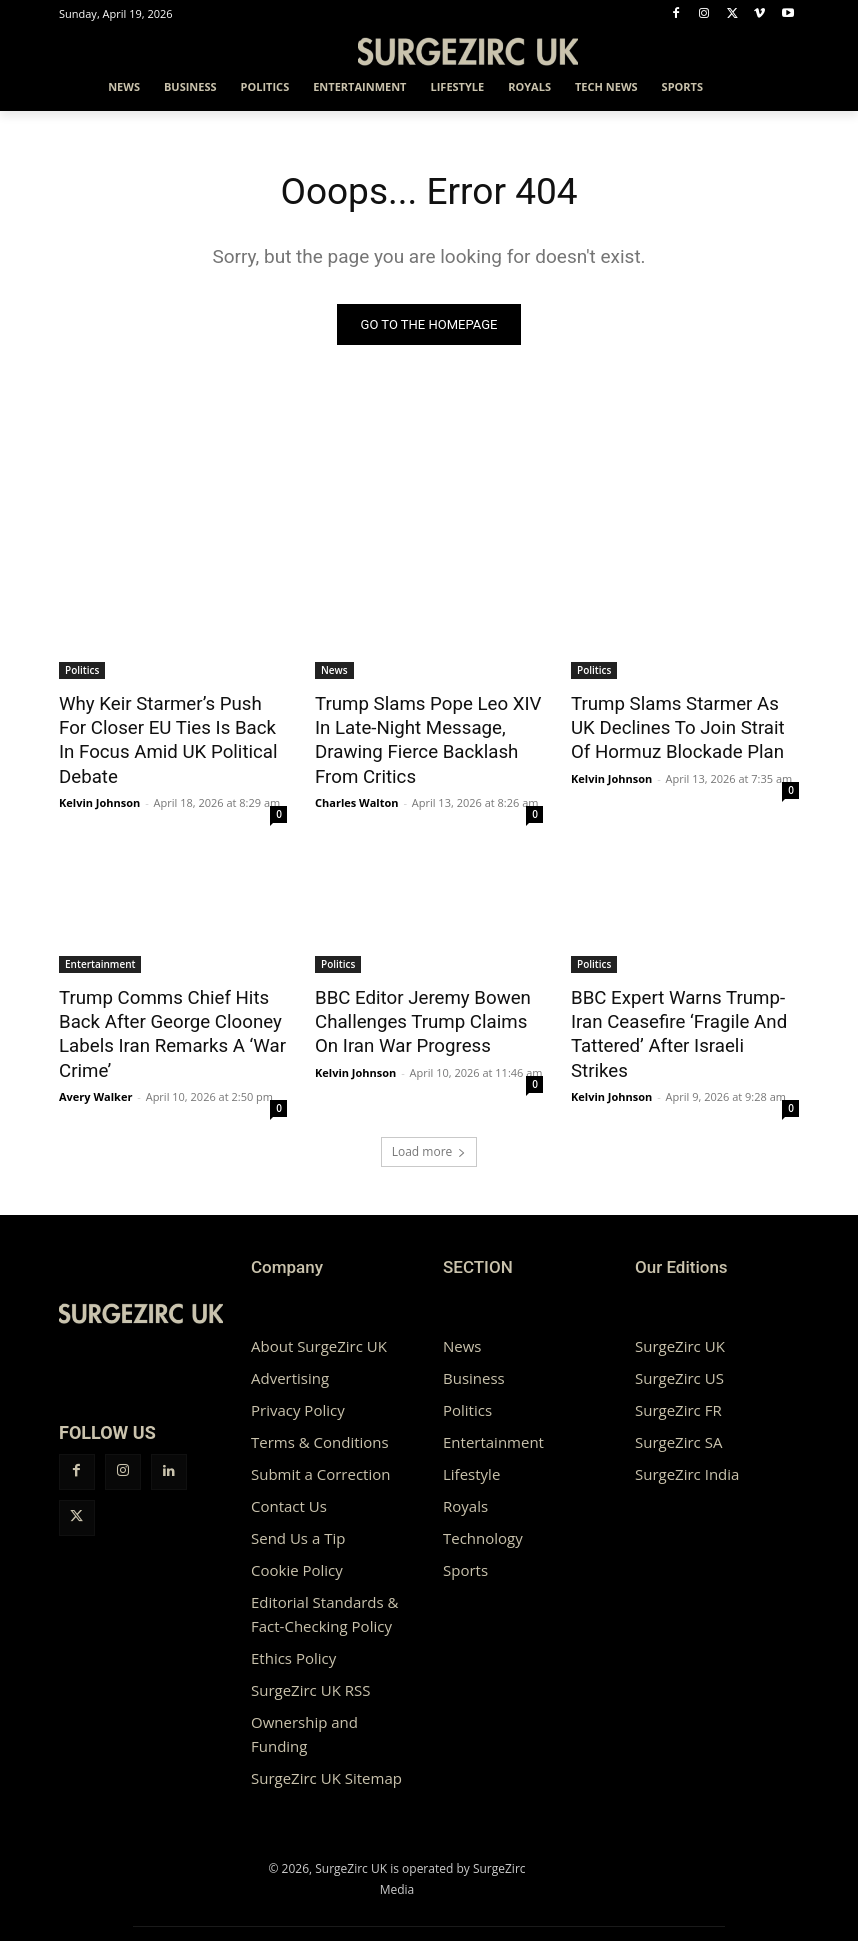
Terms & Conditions (320, 1426)
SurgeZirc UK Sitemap (326, 1762)
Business (474, 1362)
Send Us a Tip (298, 1522)
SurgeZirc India (687, 1458)
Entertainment (100, 956)
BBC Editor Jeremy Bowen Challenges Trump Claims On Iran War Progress (424, 1011)
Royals (465, 1490)
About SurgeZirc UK (319, 1330)
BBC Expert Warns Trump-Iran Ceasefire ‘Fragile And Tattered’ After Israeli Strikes (682, 1011)
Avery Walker (95, 1080)
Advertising (290, 1362)
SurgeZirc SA (678, 1426)
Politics (82, 671)
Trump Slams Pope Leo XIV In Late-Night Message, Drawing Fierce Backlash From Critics (427, 726)
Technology (483, 1522)
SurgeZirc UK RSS (310, 1674)
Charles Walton (357, 772)
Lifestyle (471, 1458)
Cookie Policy (297, 1554)
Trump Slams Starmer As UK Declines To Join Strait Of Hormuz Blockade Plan (678, 726)
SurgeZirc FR (678, 1394)
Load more (429, 1135)
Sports (465, 1554)
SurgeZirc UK (680, 1330)
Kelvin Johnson (99, 794)
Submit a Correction (320, 1458)
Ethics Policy (293, 1642)
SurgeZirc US (679, 1362)
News (334, 671)
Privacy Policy (298, 1394)
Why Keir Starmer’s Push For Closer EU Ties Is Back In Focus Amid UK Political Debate (165, 737)
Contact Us (289, 1490)
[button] (775, 87)
